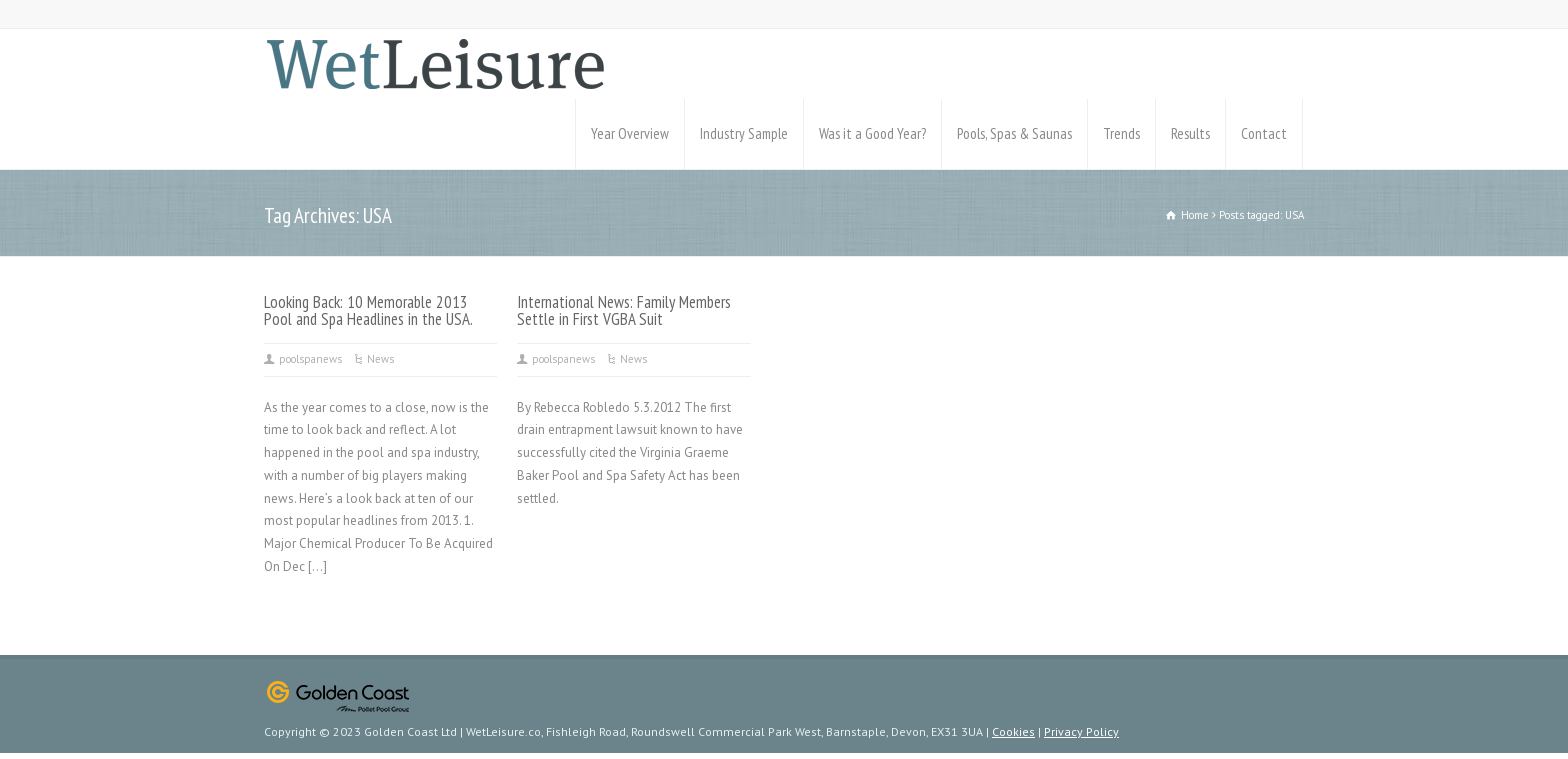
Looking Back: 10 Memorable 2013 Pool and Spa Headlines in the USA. (368, 310)
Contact (1264, 133)
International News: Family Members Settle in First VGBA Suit (624, 310)
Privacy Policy (1081, 731)
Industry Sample (744, 133)
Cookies (1013, 731)
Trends (1121, 133)
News (380, 359)
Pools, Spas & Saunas (1014, 133)
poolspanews (310, 359)
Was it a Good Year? (872, 133)
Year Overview (630, 133)
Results (1190, 133)
